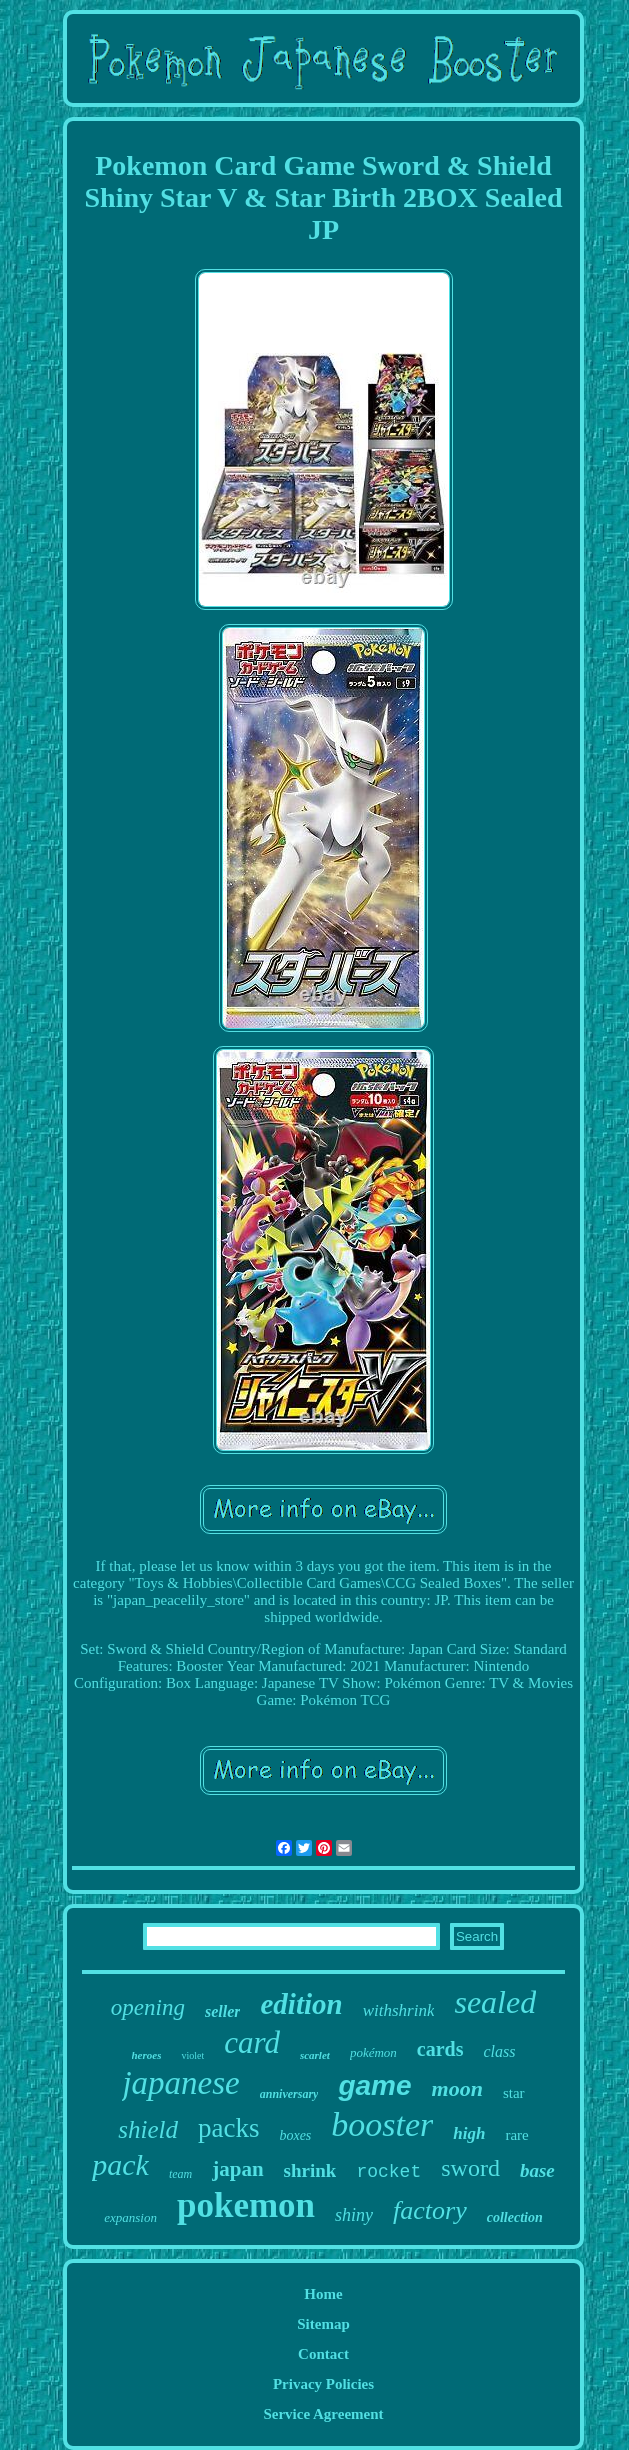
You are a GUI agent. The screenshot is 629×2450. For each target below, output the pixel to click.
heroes (147, 2055)
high (469, 2133)
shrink (310, 2170)
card (252, 2042)
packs (228, 2128)
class (499, 2051)
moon (457, 2088)
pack (120, 2164)
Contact (323, 2354)
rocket (388, 2172)
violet (192, 2055)
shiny (354, 2215)
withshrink (399, 2010)
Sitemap (323, 2324)
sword (470, 2168)
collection (515, 2217)
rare (516, 2135)
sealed (495, 2002)
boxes (295, 2135)
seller (223, 2011)
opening (148, 2007)
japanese (180, 2083)
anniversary (289, 2094)
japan (237, 2169)
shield (148, 2129)
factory (430, 2210)
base (537, 2170)
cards (440, 2049)
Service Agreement (323, 2414)
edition (301, 2004)
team (180, 2174)
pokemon (246, 2205)
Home (323, 2294)
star (514, 2093)
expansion (130, 2217)
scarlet (315, 2055)
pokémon (373, 2052)
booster (382, 2124)
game (374, 2085)
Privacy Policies (323, 2384)
